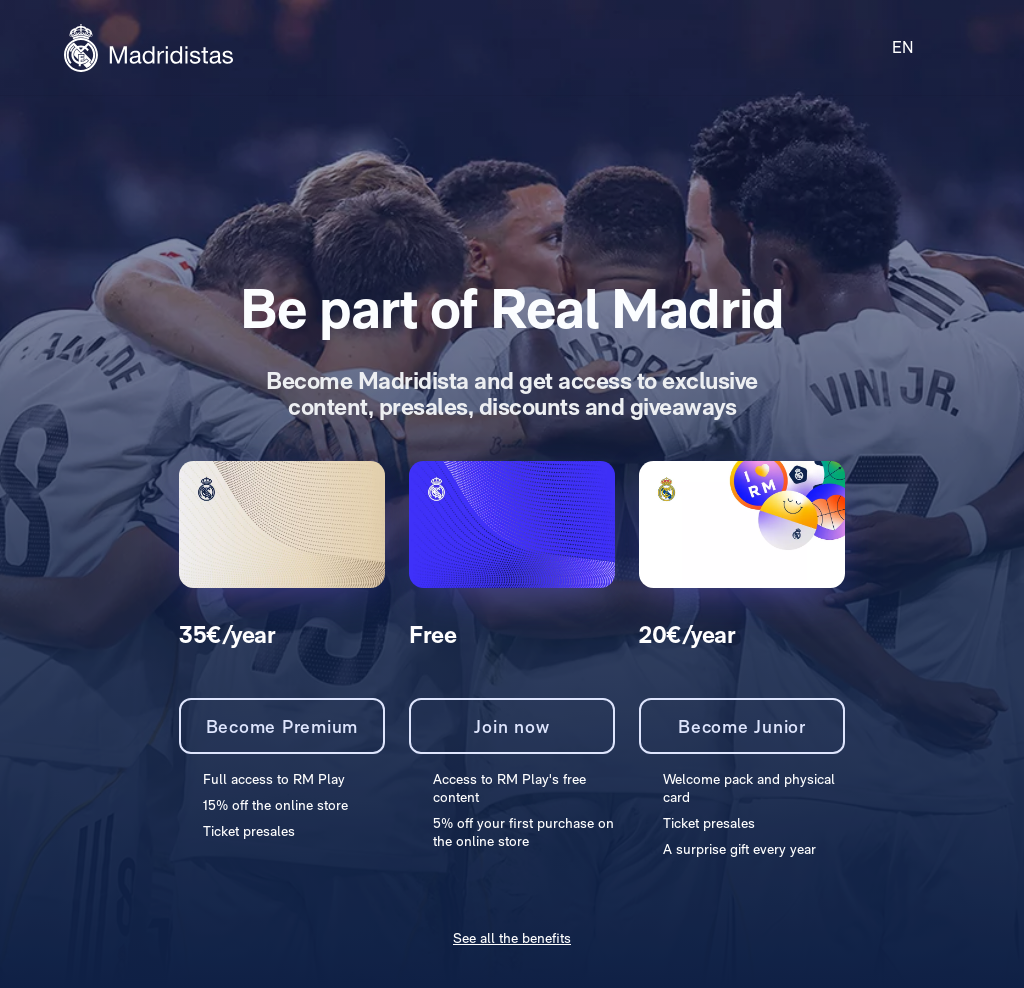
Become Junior (742, 726)
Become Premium (282, 726)
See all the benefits (512, 938)
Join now (511, 726)
